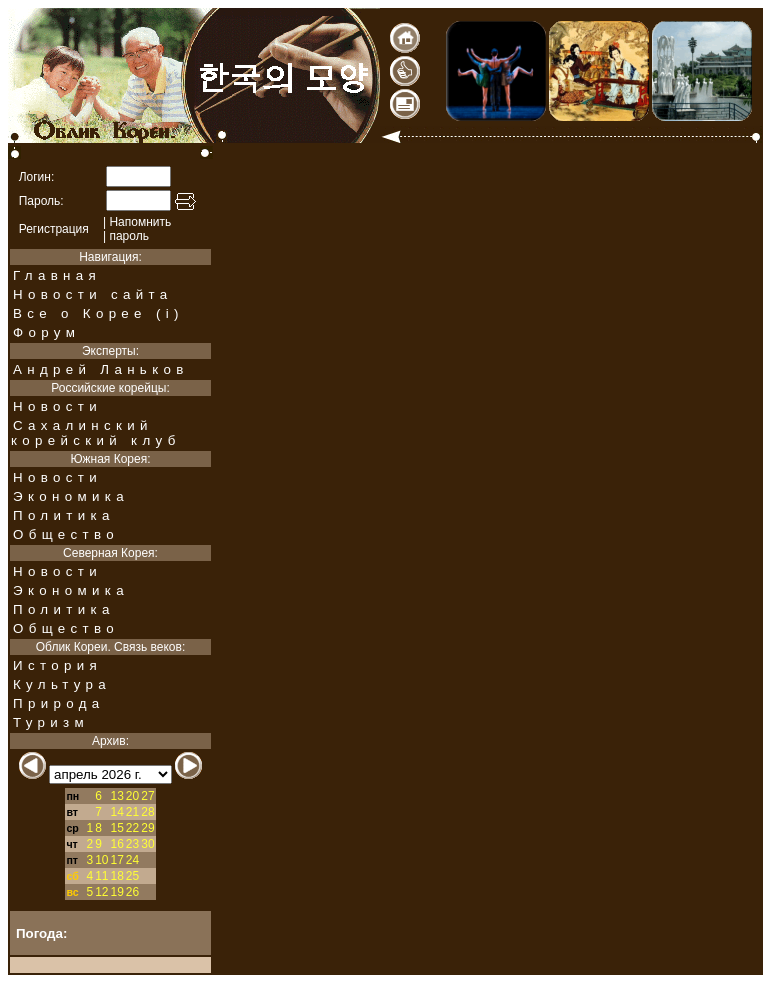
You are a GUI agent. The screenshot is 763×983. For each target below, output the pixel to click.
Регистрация (54, 229)
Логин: (37, 177)
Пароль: (41, 201)
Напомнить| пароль (137, 229)
